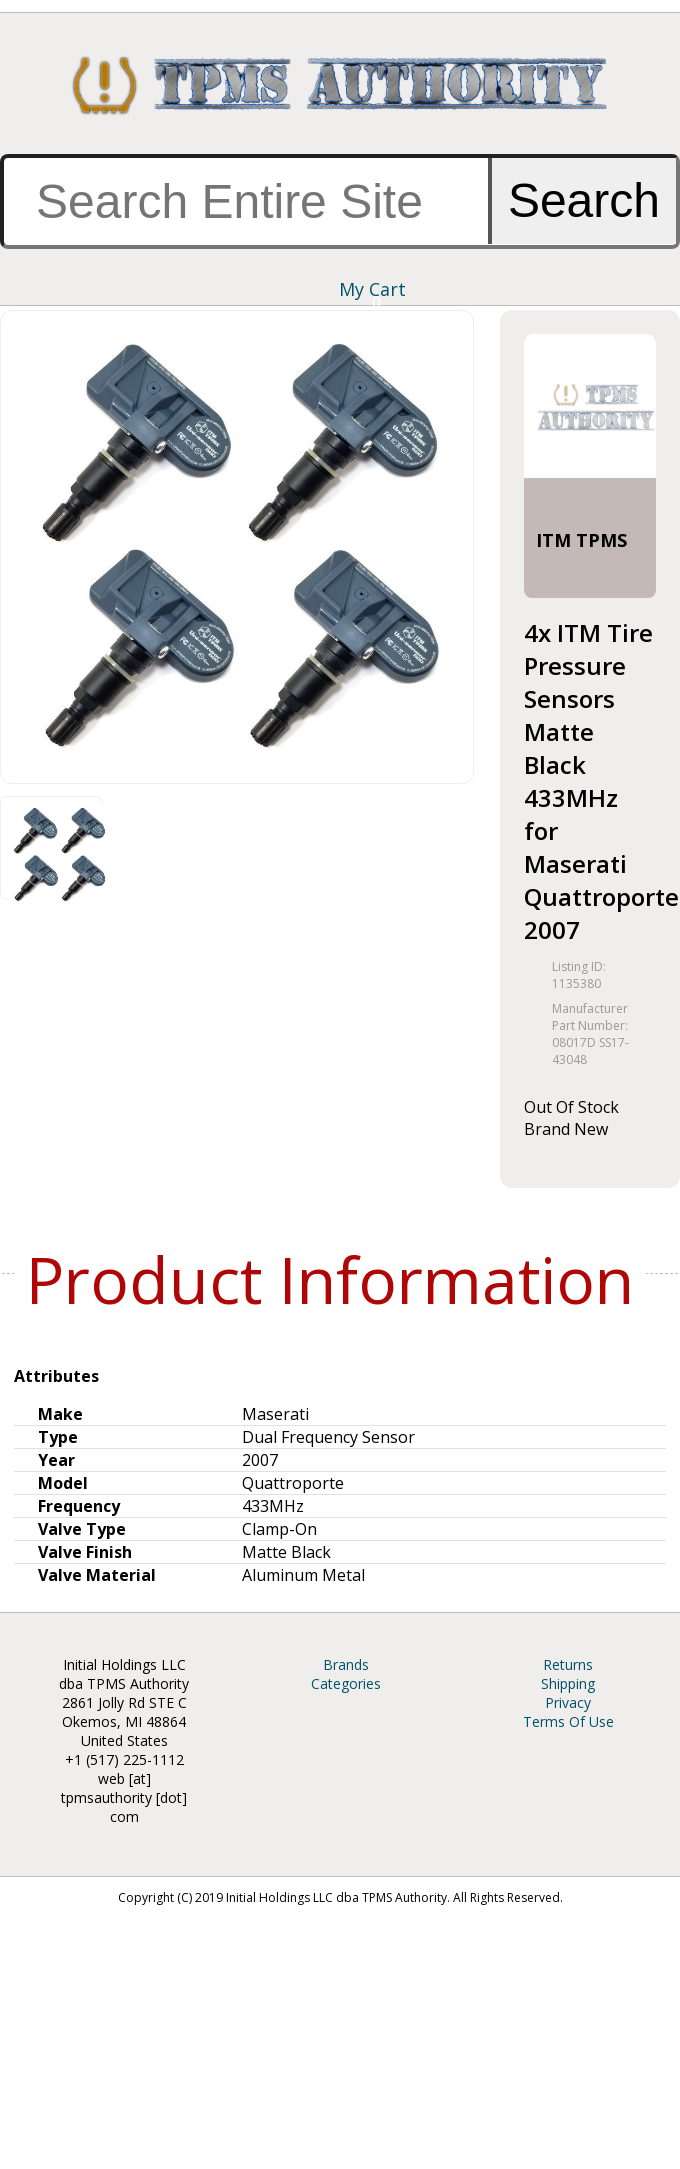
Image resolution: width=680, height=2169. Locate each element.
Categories (346, 1683)
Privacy (568, 1702)
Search (584, 200)
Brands (346, 1664)
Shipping (568, 1683)
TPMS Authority (340, 85)
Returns (568, 1664)
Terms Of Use (568, 1721)
